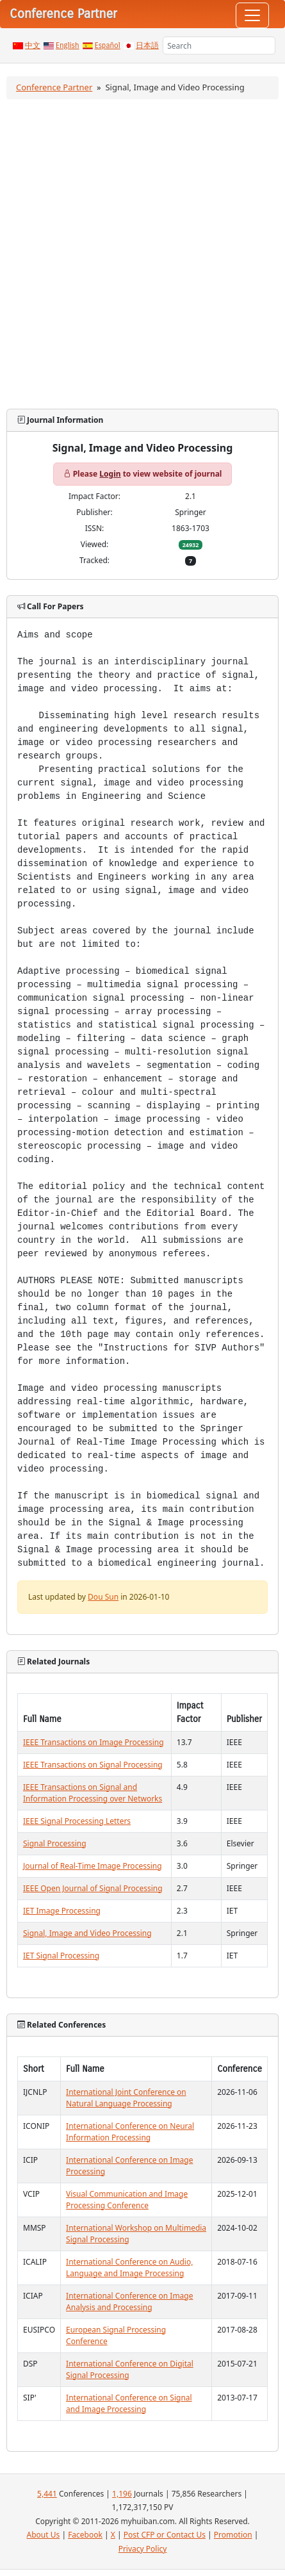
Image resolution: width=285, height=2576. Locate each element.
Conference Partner (54, 87)
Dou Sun (103, 1596)
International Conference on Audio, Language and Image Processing (129, 2267)
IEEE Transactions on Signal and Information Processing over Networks (92, 1793)
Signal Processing (54, 1843)
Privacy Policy (142, 2548)
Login (109, 473)
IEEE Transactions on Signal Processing (93, 1764)
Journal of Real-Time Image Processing (92, 1865)
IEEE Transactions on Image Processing (93, 1742)
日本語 (147, 45)
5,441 (47, 2493)
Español (107, 45)
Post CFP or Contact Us (165, 2534)
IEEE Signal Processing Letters (77, 1821)
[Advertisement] (142, 254)
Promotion (233, 2534)
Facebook (85, 2534)
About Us (43, 2534)
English (67, 45)
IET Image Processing (62, 1910)
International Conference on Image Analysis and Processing (129, 2301)
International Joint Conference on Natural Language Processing (126, 2098)
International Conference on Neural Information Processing (130, 2132)
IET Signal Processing (61, 1955)
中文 (32, 45)
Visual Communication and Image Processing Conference (127, 2199)
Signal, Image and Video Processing (87, 1933)
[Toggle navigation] (252, 15)
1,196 (122, 2493)
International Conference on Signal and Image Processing (129, 2403)
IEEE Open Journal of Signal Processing (93, 1888)
